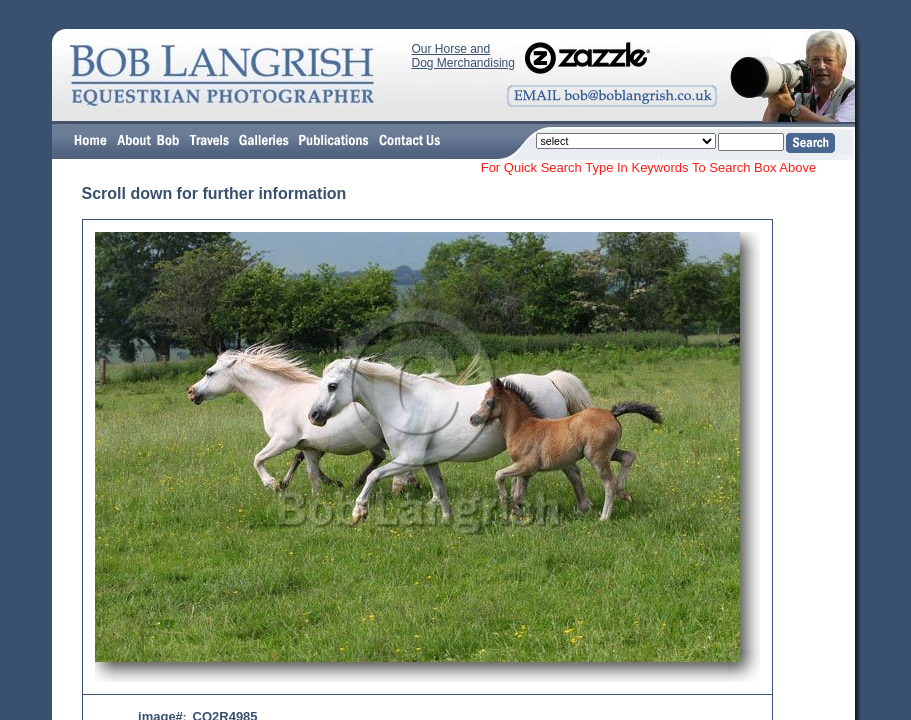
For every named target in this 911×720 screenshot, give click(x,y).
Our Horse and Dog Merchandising (463, 56)
